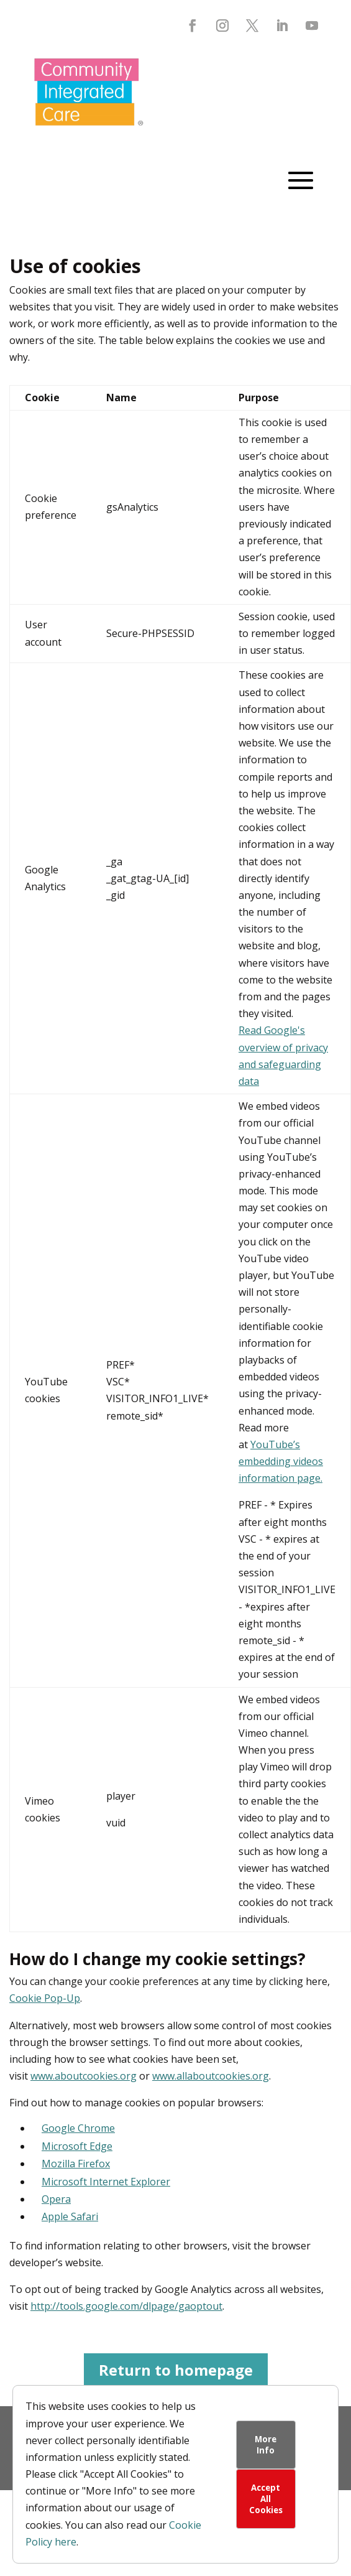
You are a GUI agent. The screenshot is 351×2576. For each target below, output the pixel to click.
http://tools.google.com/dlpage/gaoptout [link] (126, 2306)
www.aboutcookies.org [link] (83, 2076)
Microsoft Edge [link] (77, 2146)
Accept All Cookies (266, 2499)
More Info (265, 2445)
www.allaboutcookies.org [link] (210, 2076)
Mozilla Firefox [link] (76, 2163)
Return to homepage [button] (176, 2370)
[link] (89, 135)
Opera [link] (56, 2199)
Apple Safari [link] (70, 2216)
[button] (192, 25)
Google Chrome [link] (78, 2128)
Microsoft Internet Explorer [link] (106, 2181)
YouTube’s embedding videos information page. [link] (281, 1461)
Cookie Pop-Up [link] (44, 1998)
